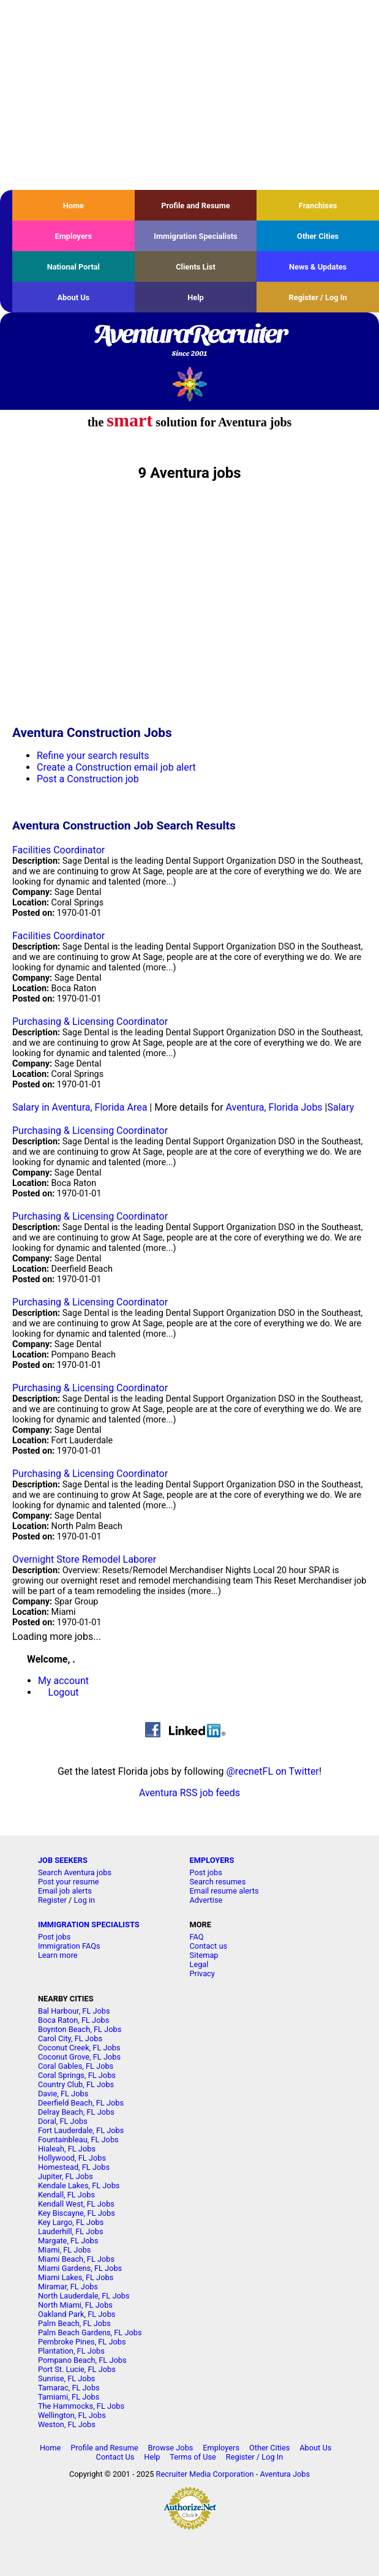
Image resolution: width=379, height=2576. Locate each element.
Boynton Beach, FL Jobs (79, 2029)
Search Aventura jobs (74, 1872)
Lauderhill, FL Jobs (70, 2231)
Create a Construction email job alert (116, 767)
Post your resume (68, 1881)
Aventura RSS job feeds (189, 1793)
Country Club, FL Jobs (76, 2084)
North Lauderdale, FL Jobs (84, 2295)
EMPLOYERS (212, 1860)
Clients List (196, 266)
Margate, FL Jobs (68, 2240)
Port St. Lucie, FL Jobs (77, 2369)
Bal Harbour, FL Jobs (74, 2010)
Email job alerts (65, 1890)
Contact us (209, 1946)
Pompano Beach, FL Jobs (82, 2360)
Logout (63, 1692)
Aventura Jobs (285, 2474)
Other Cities (318, 236)
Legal (199, 1964)
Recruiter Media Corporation (205, 2474)
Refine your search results (93, 755)
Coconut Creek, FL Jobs (79, 2047)
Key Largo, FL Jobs (70, 2222)
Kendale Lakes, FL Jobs (79, 2185)
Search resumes (218, 1881)
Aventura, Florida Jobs (274, 1107)
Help (195, 297)
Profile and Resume (195, 205)
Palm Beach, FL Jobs (74, 2323)
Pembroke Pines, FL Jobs (82, 2341)
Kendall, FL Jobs (66, 2194)
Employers (73, 236)
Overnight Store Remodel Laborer (84, 1559)
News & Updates (318, 266)
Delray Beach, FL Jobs (76, 2112)
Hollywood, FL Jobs (72, 2157)
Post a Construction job (88, 779)
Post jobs (206, 1872)
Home (73, 205)
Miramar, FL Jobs (68, 2286)
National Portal (73, 266)
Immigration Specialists (195, 236)
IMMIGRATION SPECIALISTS (89, 1924)
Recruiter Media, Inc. (189, 384)
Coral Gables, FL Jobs (75, 2066)
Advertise (206, 1900)
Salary (341, 1107)
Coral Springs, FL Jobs (77, 2075)
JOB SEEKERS (63, 1860)
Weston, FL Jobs (67, 2424)
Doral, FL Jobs (63, 2121)
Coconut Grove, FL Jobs (79, 2056)
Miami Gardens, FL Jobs (80, 2268)
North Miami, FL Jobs (75, 2305)
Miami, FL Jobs (64, 2249)
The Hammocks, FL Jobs (81, 2406)
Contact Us (115, 2456)
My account (63, 1680)
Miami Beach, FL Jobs (76, 2259)
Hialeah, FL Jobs (67, 2148)
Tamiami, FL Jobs (69, 2396)
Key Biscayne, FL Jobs (76, 2213)
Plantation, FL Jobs (71, 2350)
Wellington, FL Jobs (72, 2415)
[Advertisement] (189, 95)
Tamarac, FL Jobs (69, 2387)
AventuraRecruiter (189, 341)
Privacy (202, 1973)
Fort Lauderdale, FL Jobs (81, 2130)
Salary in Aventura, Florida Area (79, 1107)
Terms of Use (193, 2456)
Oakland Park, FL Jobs (77, 2314)
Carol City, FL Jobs (70, 2038)
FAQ (197, 1936)
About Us (73, 297)
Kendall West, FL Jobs (76, 2203)
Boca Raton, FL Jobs (73, 2020)
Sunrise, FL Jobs (67, 2378)
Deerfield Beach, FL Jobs (81, 2102)
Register (52, 1900)
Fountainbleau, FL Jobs (78, 2139)
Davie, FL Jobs (63, 2093)
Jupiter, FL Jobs (65, 2176)
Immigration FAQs (69, 1946)
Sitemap (204, 1955)
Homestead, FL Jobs (74, 2167)
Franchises (318, 205)
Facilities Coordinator (58, 850)
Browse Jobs (170, 2447)
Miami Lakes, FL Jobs (75, 2277)
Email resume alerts (224, 1890)
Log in (84, 1900)
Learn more (58, 1955)
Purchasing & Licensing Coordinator (90, 1021)
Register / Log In (318, 297)
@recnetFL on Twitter (273, 1771)
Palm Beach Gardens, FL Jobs (90, 2332)
